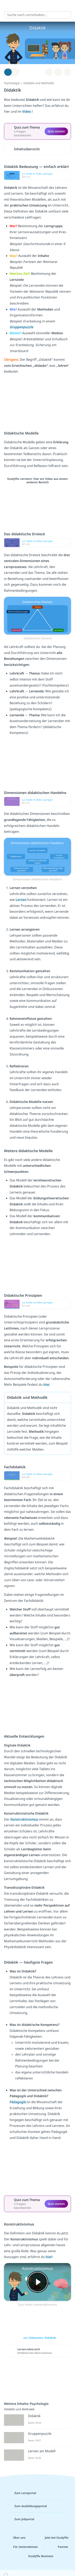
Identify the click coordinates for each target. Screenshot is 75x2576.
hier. (46, 1384)
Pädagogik (18, 2102)
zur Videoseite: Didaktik (37, 2338)
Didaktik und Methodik (38, 83)
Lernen (21, 899)
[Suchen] (66, 14)
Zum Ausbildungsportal (27, 2506)
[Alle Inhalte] (6, 5)
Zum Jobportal (21, 2519)
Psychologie (12, 83)
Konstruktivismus (24, 1819)
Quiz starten (56, 131)
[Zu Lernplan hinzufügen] (49, 72)
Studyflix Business (37, 2556)
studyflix (41, 5)
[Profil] (69, 5)
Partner (59, 2547)
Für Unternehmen (22, 2547)
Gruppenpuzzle (21, 327)
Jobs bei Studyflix (53, 2538)
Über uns (16, 2538)
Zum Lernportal (22, 2493)
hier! (49, 2257)
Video (27, 111)
